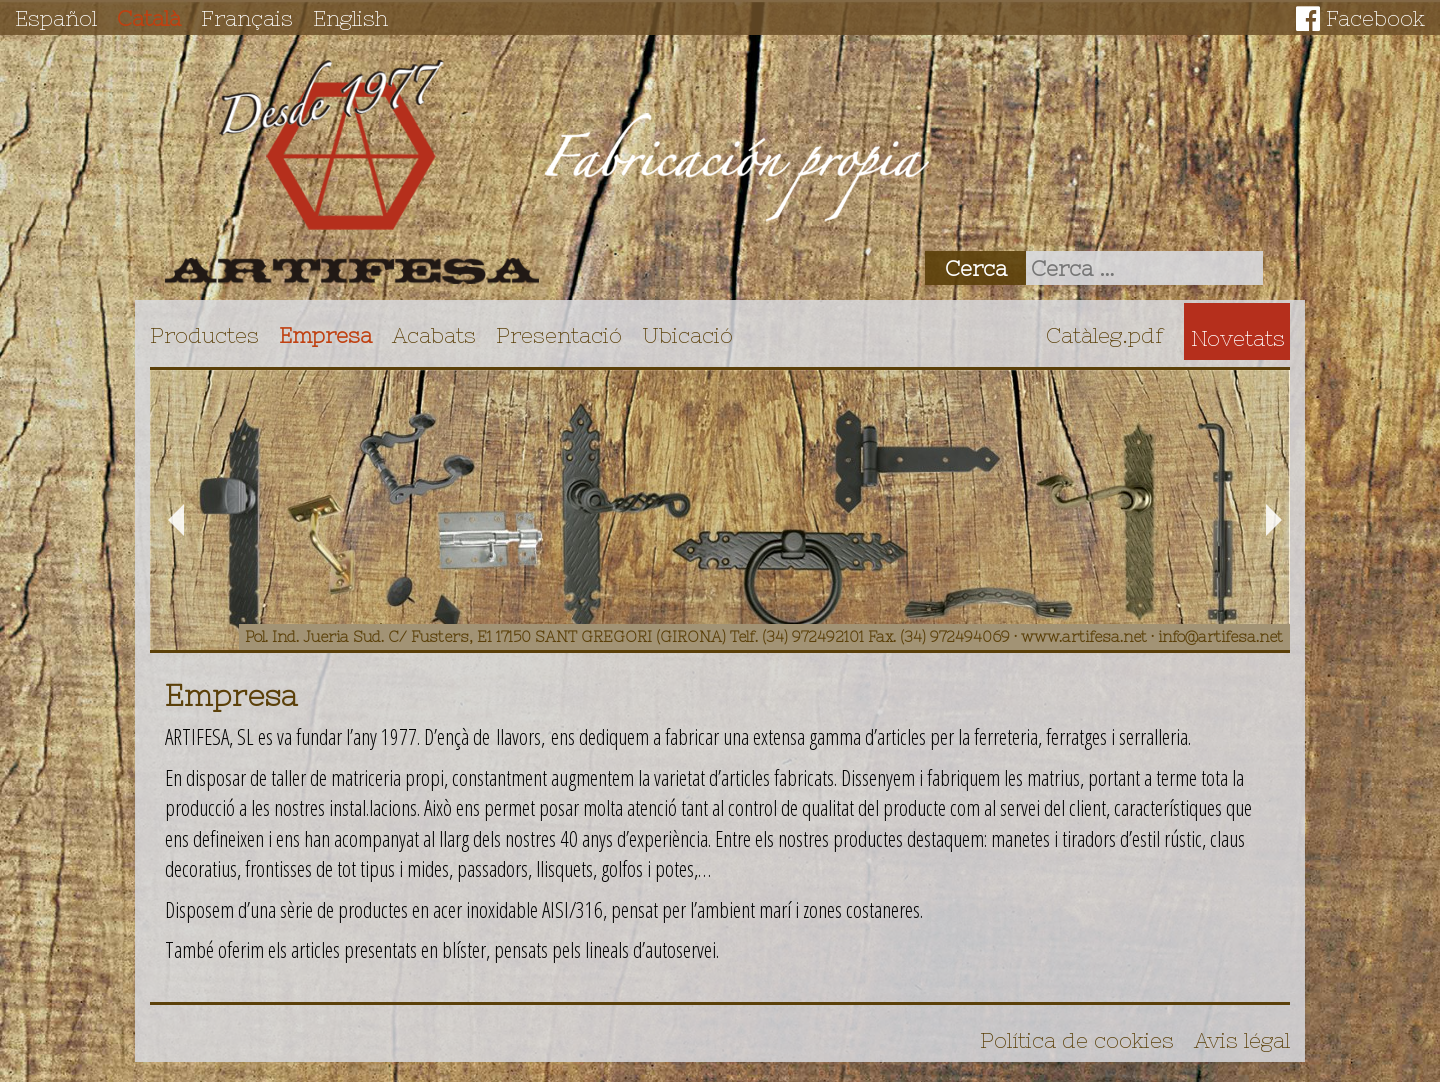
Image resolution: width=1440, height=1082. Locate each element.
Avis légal (1242, 1040)
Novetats (1238, 338)
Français (247, 18)
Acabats (434, 335)
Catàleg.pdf (1105, 335)
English (350, 18)
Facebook (1375, 18)
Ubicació (687, 335)
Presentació (559, 335)
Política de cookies (1077, 1040)
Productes (204, 335)
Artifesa (352, 172)
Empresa (325, 335)
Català (149, 18)
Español (56, 18)
